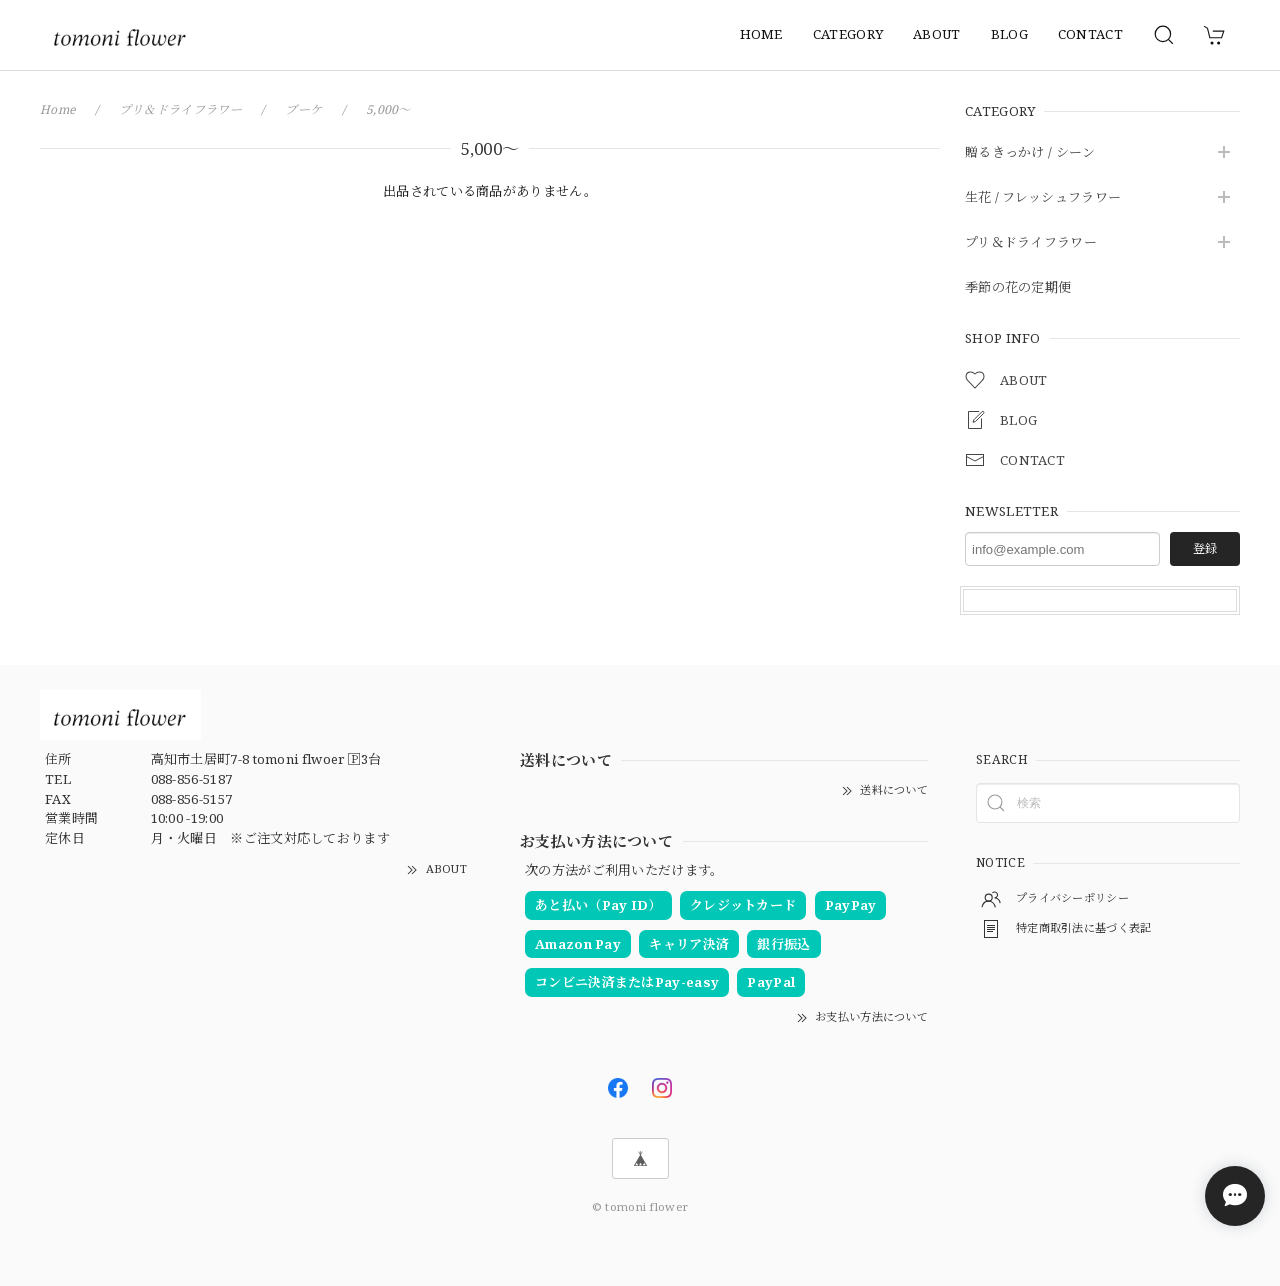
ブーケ (305, 109)
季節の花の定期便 (1018, 288)
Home (58, 109)
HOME (761, 34)
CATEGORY (848, 34)
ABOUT (937, 34)
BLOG (1009, 34)
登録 (1205, 548)
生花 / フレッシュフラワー (1043, 198)
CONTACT (1090, 34)
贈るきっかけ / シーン (1030, 153)
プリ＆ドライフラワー (1031, 243)
